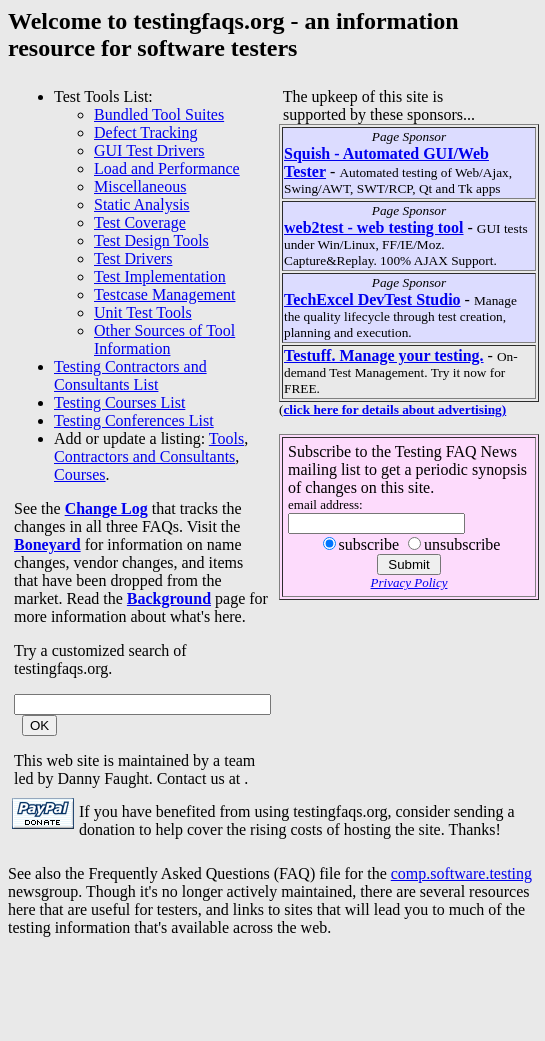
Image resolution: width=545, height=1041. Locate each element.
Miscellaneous (140, 186)
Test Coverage (140, 222)
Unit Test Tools (143, 312)
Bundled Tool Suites (159, 114)
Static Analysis (142, 204)
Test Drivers (133, 258)
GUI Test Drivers (149, 150)
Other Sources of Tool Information (164, 339)
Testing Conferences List (134, 420)
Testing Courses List (119, 402)
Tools (226, 438)
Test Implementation (160, 276)
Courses (80, 474)
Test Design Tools (151, 240)
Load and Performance (167, 168)
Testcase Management (164, 294)
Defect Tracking (146, 132)
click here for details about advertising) (394, 409)
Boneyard (47, 544)
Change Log (106, 508)
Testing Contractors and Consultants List (130, 375)
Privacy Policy (409, 582)
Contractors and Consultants (144, 456)
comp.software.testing (461, 873)
